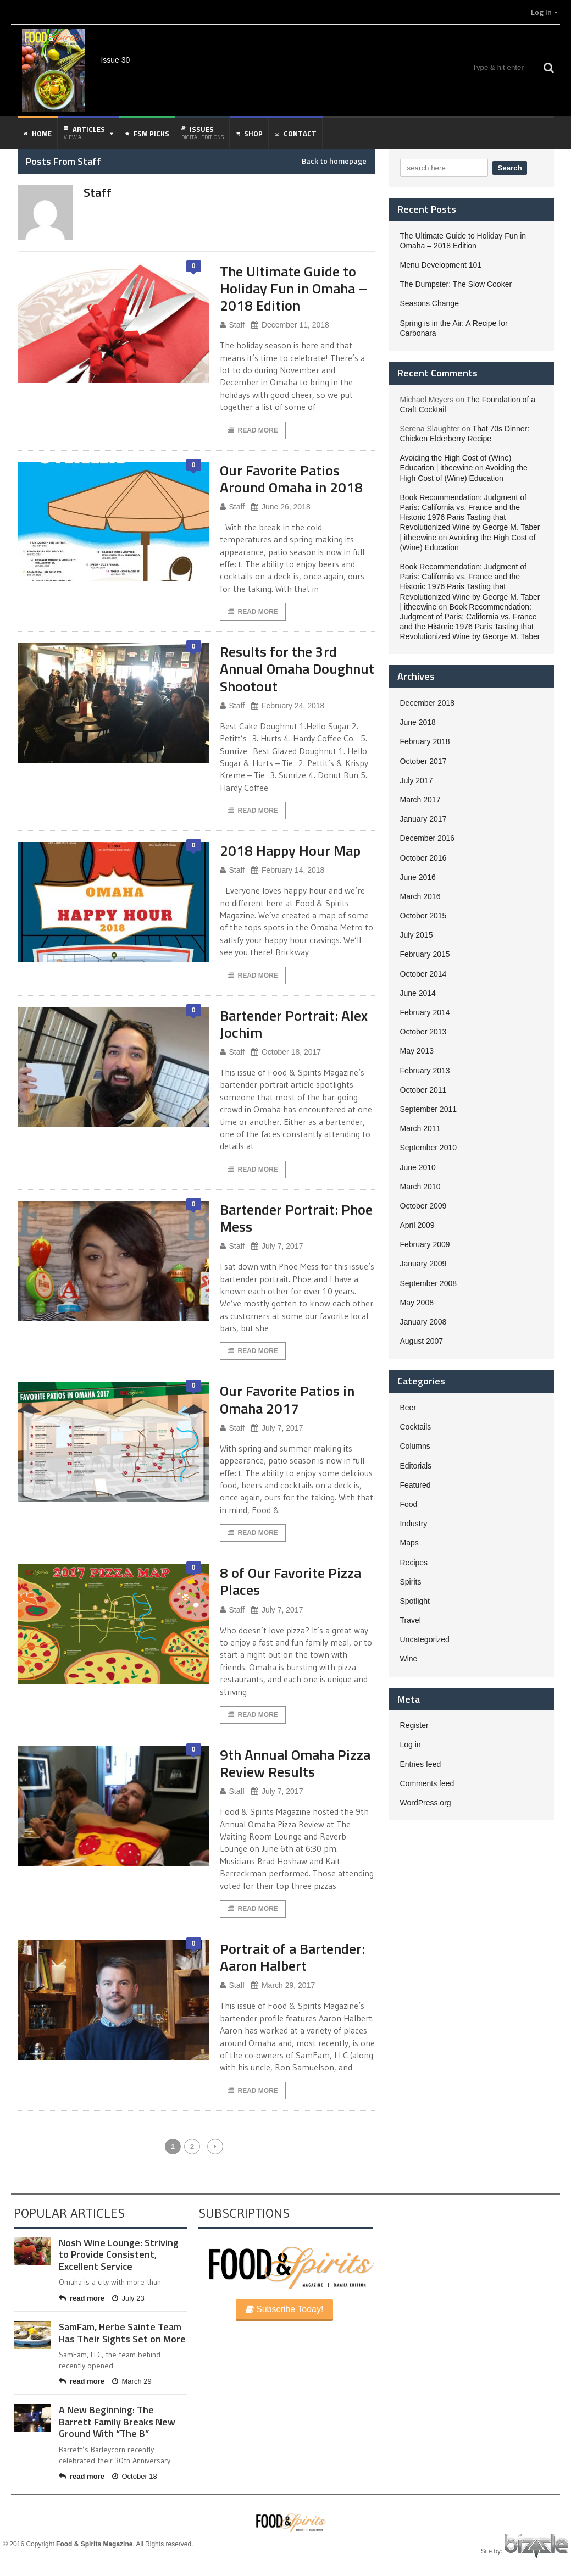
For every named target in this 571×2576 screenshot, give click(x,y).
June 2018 (418, 722)
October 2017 (423, 761)
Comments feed (427, 1783)
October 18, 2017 (286, 1052)
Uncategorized (425, 1639)
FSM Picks (147, 133)
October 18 (134, 2476)
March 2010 (420, 1186)
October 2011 (423, 1089)
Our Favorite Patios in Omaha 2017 (287, 1399)
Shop (249, 133)
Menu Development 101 (441, 265)
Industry (414, 1523)
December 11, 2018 (290, 325)
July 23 (128, 2298)
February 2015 (425, 954)
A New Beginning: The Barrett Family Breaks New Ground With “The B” (117, 2421)
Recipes (414, 1562)
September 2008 (428, 1283)
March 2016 (420, 896)
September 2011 (428, 1109)
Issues (202, 132)
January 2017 (423, 819)
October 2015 (423, 915)
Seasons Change (429, 303)
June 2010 (418, 1167)
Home (38, 133)
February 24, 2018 (287, 706)
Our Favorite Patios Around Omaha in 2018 (291, 478)
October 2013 (423, 1031)
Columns (415, 1446)
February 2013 (425, 1070)
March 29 (132, 2381)
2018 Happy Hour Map (290, 850)
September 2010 (428, 1147)
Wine (409, 1658)
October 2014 (423, 974)
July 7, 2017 (277, 1246)
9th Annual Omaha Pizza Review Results (295, 1763)
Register (414, 1725)
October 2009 (423, 1205)
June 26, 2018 (281, 507)
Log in (410, 1744)
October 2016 (423, 858)
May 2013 (417, 1050)
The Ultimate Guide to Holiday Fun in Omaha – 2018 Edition (294, 288)
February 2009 (425, 1244)
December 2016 (427, 838)
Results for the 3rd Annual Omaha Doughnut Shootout (297, 668)
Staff (232, 325)
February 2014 (425, 1012)
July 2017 (416, 780)
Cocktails (415, 1426)
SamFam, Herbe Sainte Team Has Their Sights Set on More (122, 2332)
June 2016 (418, 877)
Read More (253, 430)
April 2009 (417, 1225)
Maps (409, 1542)
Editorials (416, 1465)
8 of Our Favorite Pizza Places (290, 1581)
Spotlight (415, 1601)
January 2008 (423, 1321)
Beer (408, 1407)
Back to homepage (334, 161)
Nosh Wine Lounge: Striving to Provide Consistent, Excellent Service (119, 2254)
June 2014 (418, 993)
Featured (415, 1485)
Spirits (411, 1581)
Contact (296, 133)
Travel (410, 1620)
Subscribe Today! (285, 2309)
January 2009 (423, 1263)
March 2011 (420, 1128)
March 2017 (420, 799)
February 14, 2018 (287, 870)
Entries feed (420, 1764)
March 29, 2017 (283, 1985)
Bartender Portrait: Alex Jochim (294, 1024)
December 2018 (427, 703)
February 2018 (425, 741)
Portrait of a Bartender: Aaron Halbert (292, 1957)
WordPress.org (425, 1802)
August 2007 (422, 1341)
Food (409, 1504)
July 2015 (416, 934)
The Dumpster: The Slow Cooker (456, 284)
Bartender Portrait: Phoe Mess (296, 1218)
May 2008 (417, 1302)
